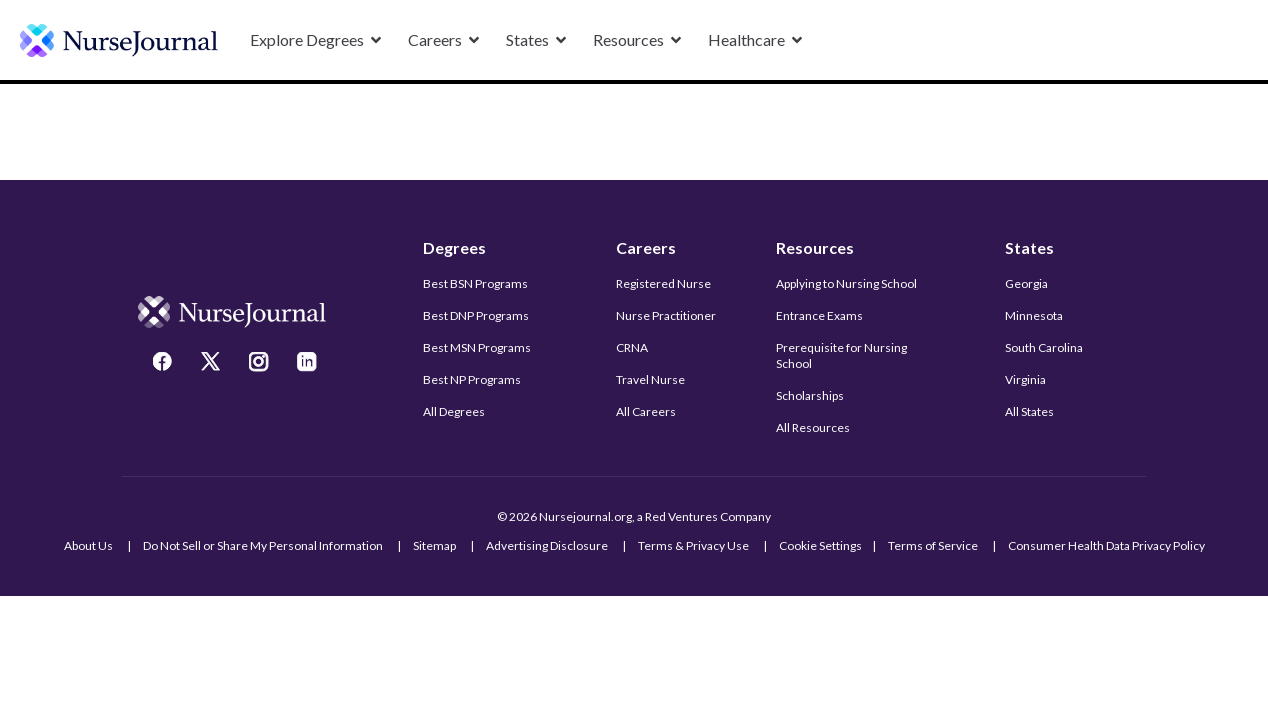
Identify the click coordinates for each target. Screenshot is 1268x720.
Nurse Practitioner (666, 315)
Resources (815, 247)
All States (1029, 411)
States (1029, 247)
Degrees (454, 247)
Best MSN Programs (477, 347)
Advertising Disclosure (547, 545)
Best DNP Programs (476, 315)
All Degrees (454, 411)
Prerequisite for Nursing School (841, 355)
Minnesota (1034, 315)
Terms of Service (933, 545)
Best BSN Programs (475, 283)
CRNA (632, 347)
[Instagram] (261, 364)
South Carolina (1044, 347)
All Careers (646, 411)
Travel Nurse (650, 379)
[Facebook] (165, 364)
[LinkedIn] (309, 364)
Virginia (1025, 379)
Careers (646, 247)
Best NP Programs (472, 379)
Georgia (1026, 283)
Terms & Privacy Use (693, 545)
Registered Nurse (663, 283)
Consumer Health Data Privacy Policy (1106, 545)
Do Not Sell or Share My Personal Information (263, 545)
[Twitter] (213, 364)
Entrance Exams (819, 315)
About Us (88, 545)
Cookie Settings (820, 545)
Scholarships (810, 395)
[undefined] (119, 40)
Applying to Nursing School (846, 283)
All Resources (813, 427)
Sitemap (434, 545)
